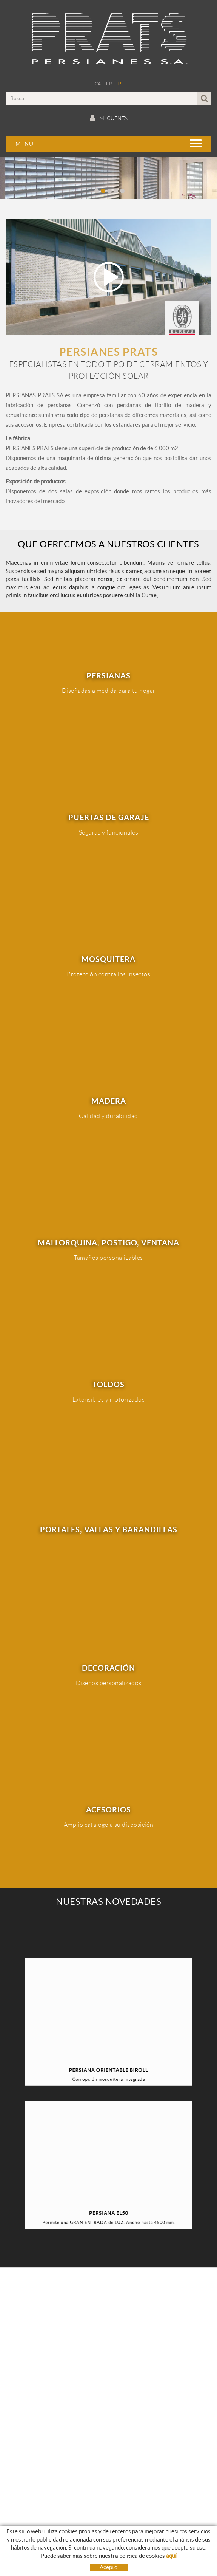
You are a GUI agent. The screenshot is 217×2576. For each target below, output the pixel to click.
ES (120, 83)
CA (98, 83)
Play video (108, 277)
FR (109, 83)
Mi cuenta (109, 118)
